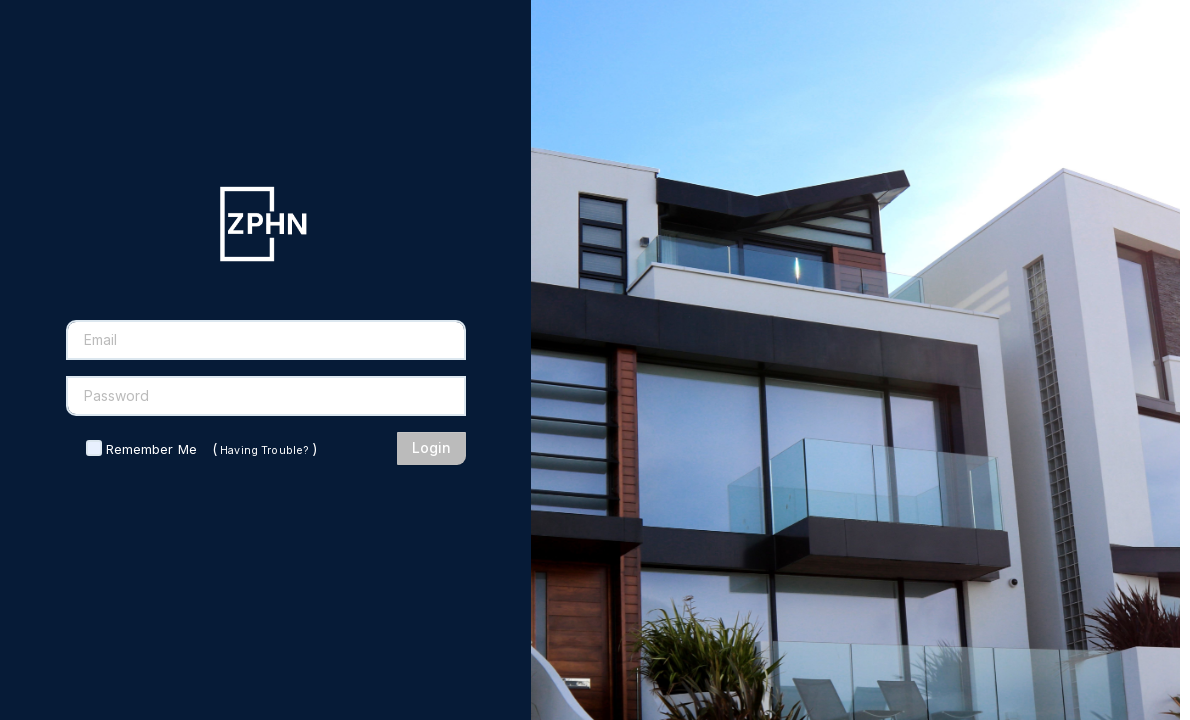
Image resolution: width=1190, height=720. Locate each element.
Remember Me (151, 449)
